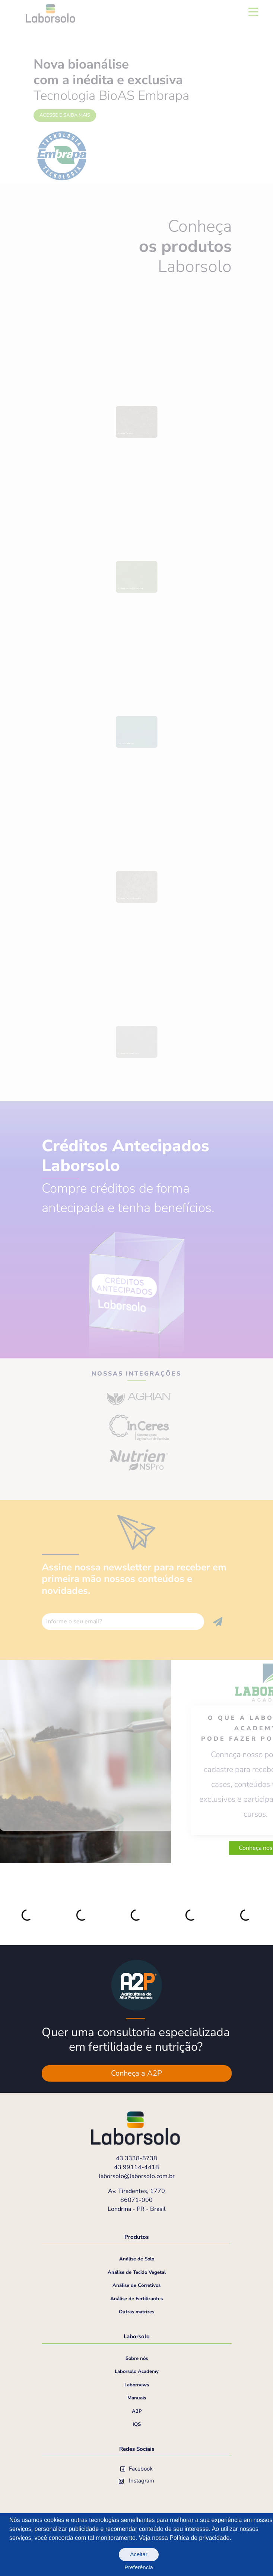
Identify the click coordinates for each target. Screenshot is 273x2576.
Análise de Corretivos (136, 2285)
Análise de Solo (136, 2259)
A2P (137, 2411)
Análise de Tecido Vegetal (137, 2272)
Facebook (136, 2468)
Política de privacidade (199, 2538)
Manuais (136, 2398)
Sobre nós (137, 2358)
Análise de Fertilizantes (136, 2298)
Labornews (136, 2385)
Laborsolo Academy (137, 2371)
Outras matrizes (136, 2311)
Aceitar (138, 2554)
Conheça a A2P (136, 2073)
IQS (137, 2424)
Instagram (137, 2480)
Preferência (138, 2567)
